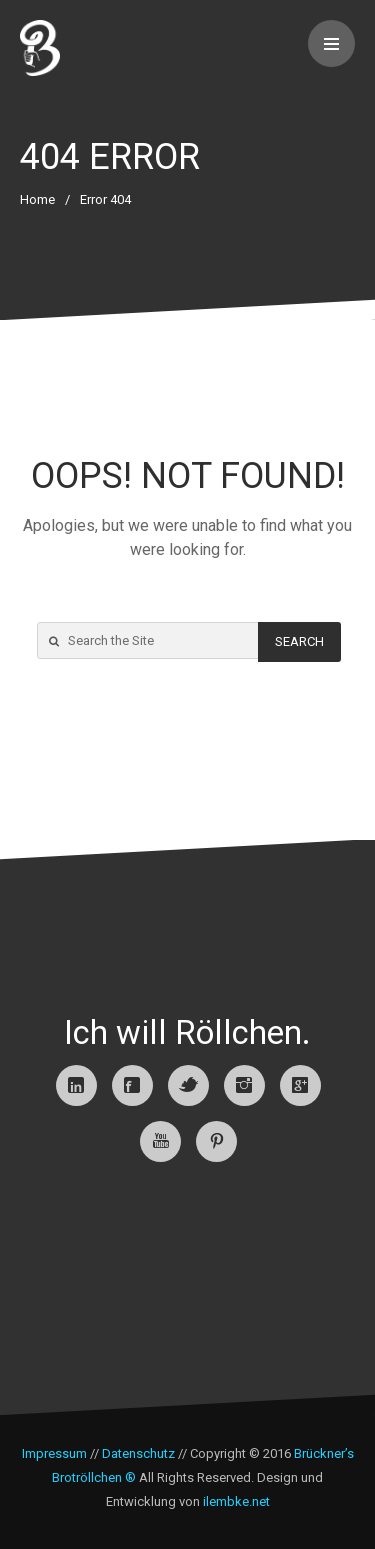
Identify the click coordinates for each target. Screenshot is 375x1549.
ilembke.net (236, 1501)
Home (37, 199)
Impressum (54, 1453)
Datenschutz (138, 1453)
